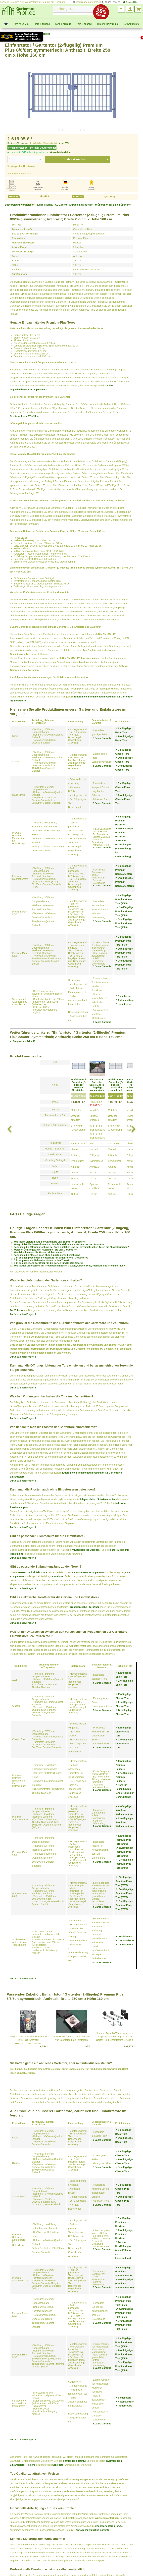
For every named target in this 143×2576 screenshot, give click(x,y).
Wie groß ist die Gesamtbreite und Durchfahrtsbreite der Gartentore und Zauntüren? (60, 1244)
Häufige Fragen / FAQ (46, 204)
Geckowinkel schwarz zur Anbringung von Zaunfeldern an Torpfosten (71, 2038)
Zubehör (63, 204)
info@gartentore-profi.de (109, 2526)
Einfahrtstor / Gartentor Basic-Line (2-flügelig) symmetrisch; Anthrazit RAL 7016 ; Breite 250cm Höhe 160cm (97, 1084)
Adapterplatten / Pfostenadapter (97, 1499)
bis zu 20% (64, 143)
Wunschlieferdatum (60, 152)
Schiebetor (58, 2464)
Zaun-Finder (57, 1576)
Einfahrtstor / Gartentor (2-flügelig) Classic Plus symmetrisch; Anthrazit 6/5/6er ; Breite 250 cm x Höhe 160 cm (115, 1084)
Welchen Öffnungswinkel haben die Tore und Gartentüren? (46, 1249)
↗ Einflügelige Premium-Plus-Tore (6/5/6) (123, 899)
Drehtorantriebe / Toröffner (25, 416)
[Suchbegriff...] (76, 9)
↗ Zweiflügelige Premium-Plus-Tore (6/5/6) (124, 911)
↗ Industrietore (123, 1004)
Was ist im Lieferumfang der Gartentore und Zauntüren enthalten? (50, 1241)
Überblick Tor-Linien (108, 204)
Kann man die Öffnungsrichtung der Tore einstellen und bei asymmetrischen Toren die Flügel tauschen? (71, 1247)
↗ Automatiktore (124, 1000)
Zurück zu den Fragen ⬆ (23, 1314)
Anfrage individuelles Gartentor (93, 2530)
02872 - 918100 (111, 2)
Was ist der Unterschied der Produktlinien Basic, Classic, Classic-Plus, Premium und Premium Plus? (69, 1265)
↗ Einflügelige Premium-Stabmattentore (123, 870)
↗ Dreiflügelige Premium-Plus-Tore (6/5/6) (123, 923)
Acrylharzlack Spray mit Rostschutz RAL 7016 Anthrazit (28, 2038)
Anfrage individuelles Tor (83, 204)
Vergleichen (15, 166)
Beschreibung (12, 204)
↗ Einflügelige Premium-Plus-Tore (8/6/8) (123, 940)
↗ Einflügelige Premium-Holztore (123, 820)
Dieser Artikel (78, 1096)
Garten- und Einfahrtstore (32, 1572)
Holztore (30, 2464)
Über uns (126, 204)
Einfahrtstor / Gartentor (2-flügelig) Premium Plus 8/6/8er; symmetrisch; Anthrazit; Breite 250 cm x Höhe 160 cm (78, 1084)
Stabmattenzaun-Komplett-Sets (88, 1572)
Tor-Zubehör (17, 1310)
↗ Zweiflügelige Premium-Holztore (124, 832)
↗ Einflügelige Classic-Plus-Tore (123, 787)
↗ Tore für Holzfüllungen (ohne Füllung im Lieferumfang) (123, 848)
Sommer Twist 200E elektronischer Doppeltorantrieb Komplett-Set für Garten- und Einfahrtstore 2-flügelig (114, 2036)
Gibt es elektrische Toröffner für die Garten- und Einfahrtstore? (48, 1263)
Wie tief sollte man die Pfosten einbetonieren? (39, 1252)
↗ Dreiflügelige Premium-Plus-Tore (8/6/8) (123, 964)
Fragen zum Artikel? (22, 1041)
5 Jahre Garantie (102, 738)
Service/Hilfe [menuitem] (130, 2)
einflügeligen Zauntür (74, 2461)
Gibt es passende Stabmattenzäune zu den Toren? (41, 1260)
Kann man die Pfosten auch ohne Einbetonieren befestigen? (47, 1255)
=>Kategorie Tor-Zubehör (85, 1549)
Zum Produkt (97, 1095)
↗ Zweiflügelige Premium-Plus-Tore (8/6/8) (124, 952)
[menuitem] (76, 10)
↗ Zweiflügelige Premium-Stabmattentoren (124, 882)
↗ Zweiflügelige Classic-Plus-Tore (124, 799)
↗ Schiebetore (123, 996)
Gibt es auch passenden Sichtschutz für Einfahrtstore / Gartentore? (51, 1257)
